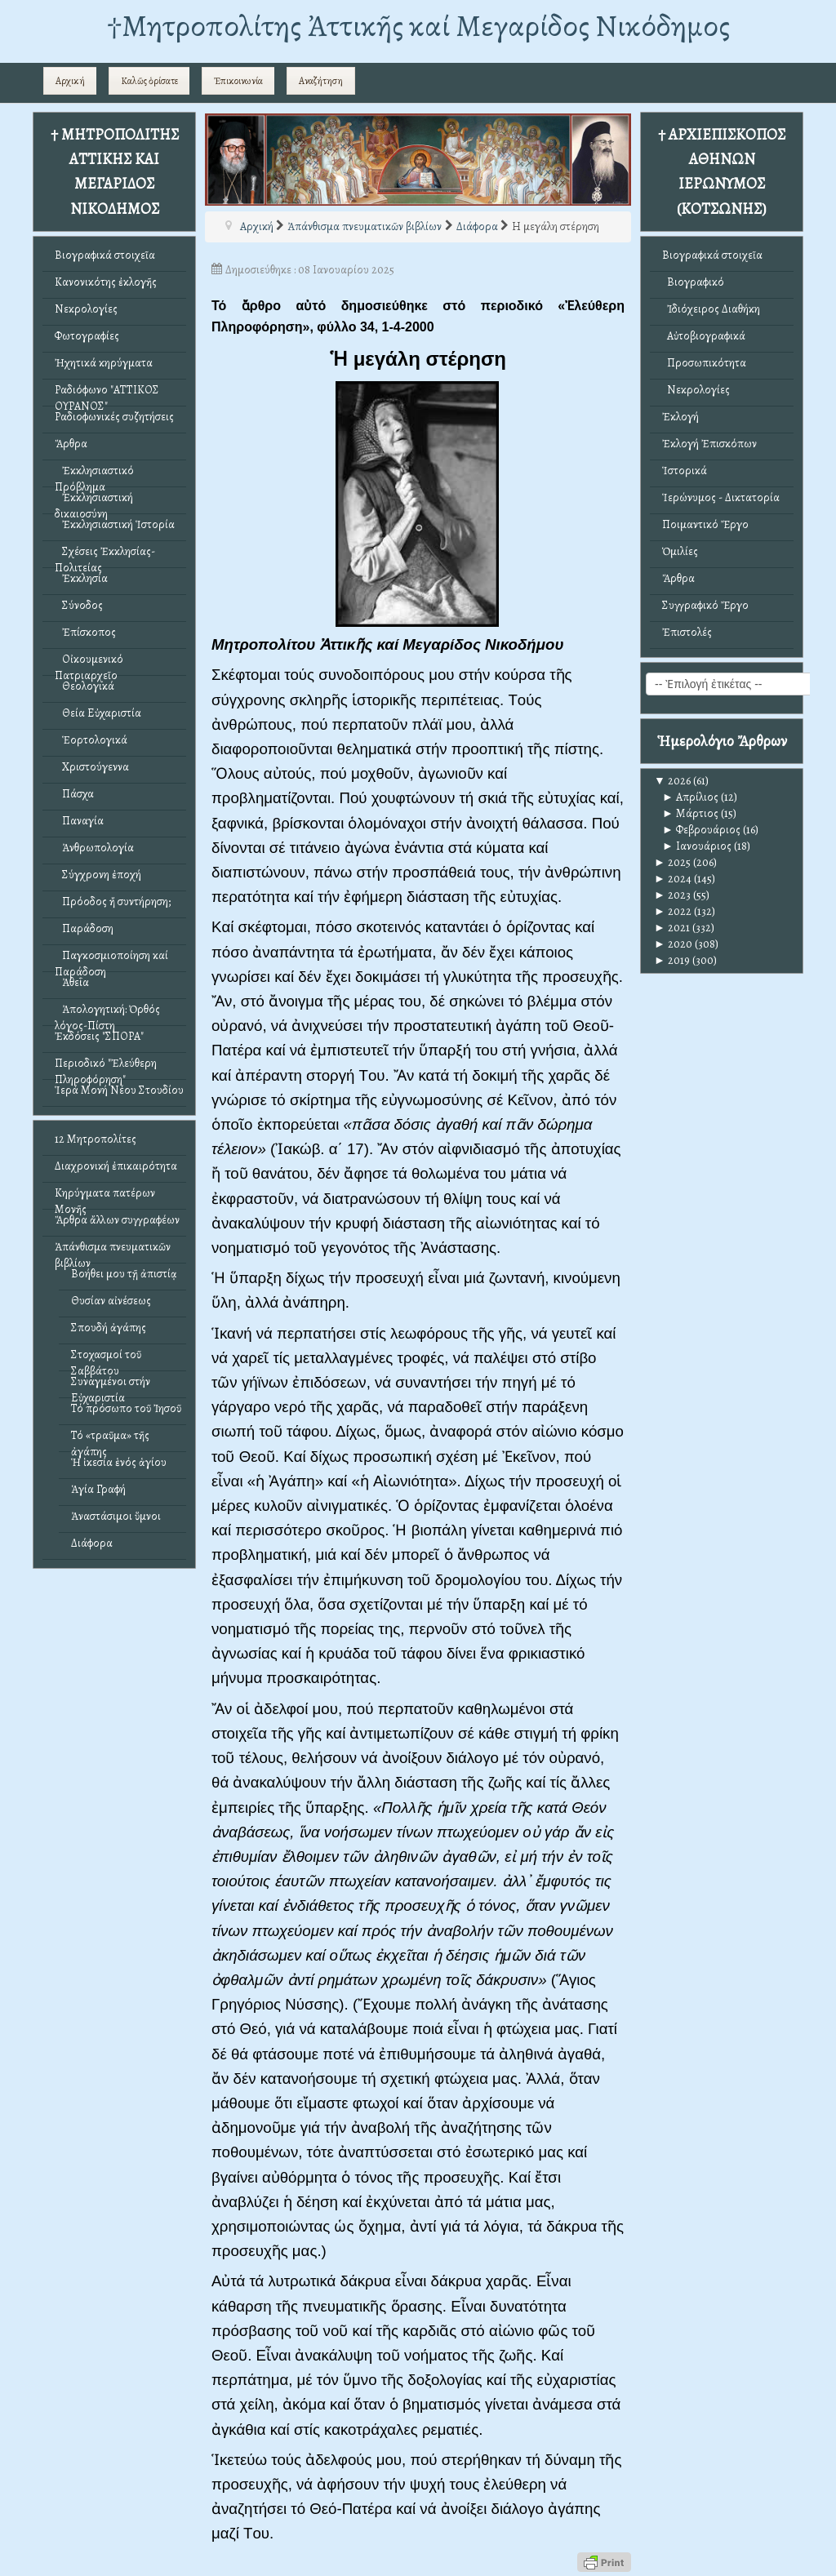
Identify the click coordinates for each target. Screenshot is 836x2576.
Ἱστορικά (684, 470)
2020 (673, 944)
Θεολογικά (84, 686)
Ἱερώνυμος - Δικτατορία (721, 497)
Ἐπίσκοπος (85, 632)
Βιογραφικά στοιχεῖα (105, 255)
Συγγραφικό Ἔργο (705, 605)
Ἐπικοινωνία (238, 80)
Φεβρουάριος (701, 829)
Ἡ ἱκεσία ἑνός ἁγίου (119, 1462)
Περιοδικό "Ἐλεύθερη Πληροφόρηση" (106, 1067)
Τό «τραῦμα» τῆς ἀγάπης (110, 1439)
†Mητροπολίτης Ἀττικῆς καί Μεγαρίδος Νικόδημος (418, 26)
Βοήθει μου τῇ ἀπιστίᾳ (124, 1273)
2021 (672, 927)
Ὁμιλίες (680, 551)
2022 (672, 911)
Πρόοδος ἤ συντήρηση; (113, 901)
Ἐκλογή (680, 416)
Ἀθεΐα (72, 982)
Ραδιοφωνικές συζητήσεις (114, 416)
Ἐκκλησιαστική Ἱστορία (115, 524)
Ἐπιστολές (687, 632)
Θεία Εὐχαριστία (98, 713)
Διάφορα (92, 1543)
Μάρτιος (690, 813)
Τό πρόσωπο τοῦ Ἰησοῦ (126, 1408)
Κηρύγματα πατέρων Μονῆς (105, 1197)
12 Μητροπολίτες (95, 1139)
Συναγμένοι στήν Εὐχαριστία (110, 1385)
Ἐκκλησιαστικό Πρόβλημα (94, 474)
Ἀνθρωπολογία (94, 847)
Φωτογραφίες (87, 336)
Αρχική (70, 80)
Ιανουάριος (697, 846)
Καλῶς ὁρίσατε (149, 80)
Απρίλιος (690, 797)
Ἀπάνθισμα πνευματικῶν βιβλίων (113, 1251)
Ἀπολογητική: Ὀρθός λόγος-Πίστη (107, 1013)
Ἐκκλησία (81, 578)
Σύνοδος (79, 605)
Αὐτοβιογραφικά (703, 336)
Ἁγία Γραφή (98, 1489)
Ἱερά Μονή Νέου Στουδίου (119, 1090)
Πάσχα (74, 794)
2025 (672, 862)
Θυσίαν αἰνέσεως (111, 1300)
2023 (672, 895)
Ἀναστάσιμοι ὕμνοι (116, 1516)
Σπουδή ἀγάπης (108, 1327)
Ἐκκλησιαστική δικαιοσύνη (94, 501)
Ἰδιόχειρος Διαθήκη (711, 309)
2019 (672, 960)
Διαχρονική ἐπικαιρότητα (116, 1166)
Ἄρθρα (71, 443)
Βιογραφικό (693, 282)
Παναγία (79, 820)
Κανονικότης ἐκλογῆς (106, 282)
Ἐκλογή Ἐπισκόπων (709, 443)
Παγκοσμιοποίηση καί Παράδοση (111, 959)
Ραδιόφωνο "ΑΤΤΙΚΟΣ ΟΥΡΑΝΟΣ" (107, 394)
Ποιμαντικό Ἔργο (705, 524)
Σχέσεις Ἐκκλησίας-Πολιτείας (105, 555)
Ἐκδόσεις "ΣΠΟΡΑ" (99, 1036)
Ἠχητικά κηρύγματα (104, 363)
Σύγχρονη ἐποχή (98, 874)
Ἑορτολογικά (91, 740)
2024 (672, 878)
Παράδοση (84, 928)
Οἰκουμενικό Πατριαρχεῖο (89, 663)
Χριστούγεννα (92, 767)
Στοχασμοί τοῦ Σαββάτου (106, 1358)
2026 (672, 780)
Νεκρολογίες (86, 309)
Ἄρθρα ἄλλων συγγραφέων (117, 1220)
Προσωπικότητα (704, 363)
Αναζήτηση (321, 80)
